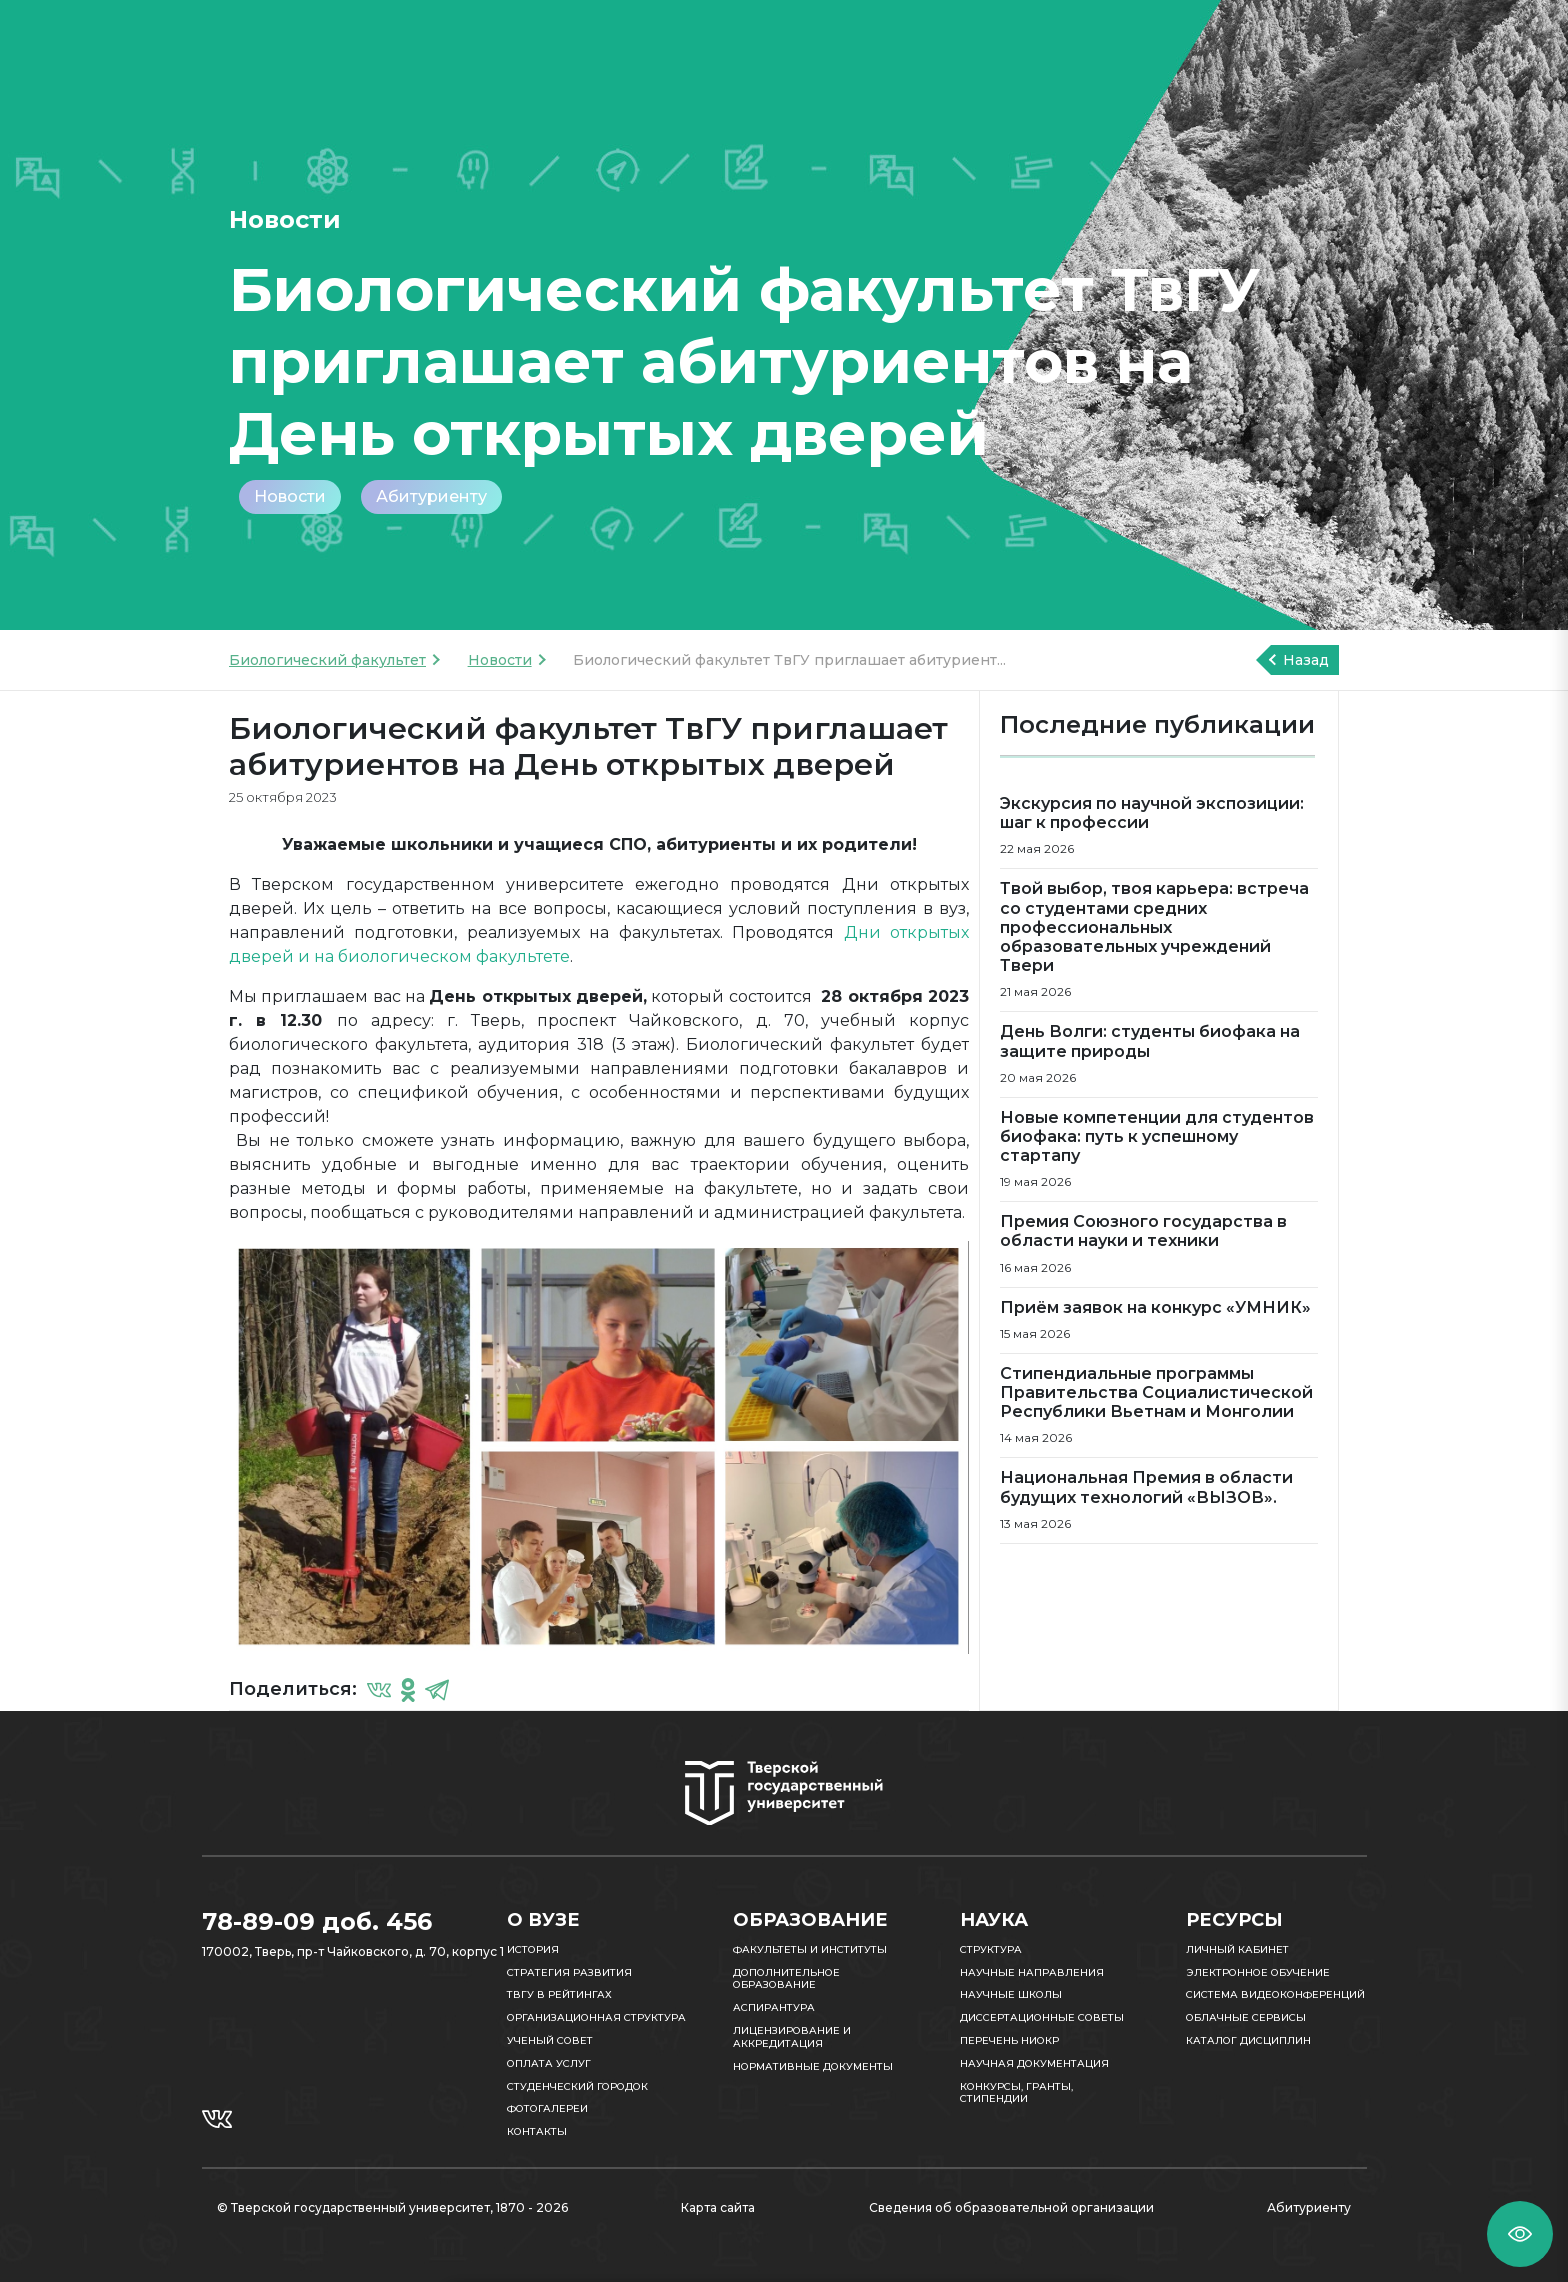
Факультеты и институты (810, 1949)
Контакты (537, 2131)
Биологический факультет (327, 660)
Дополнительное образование (786, 1979)
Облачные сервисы (1246, 2017)
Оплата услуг (549, 2063)
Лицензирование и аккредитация (792, 2037)
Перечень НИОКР (1009, 2040)
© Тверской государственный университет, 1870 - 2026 (392, 2207)
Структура (991, 1949)
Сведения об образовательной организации (1011, 2207)
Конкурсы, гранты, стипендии (1016, 2093)
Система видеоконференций (1275, 1994)
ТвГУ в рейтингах (559, 1994)
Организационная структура (596, 2017)
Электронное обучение (1258, 1972)
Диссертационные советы (1042, 2017)
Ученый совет (550, 2040)
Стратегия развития (569, 1972)
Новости (290, 496)
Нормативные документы (813, 2066)
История (533, 1949)
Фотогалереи (547, 2108)
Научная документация (1034, 2063)
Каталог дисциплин (1248, 2040)
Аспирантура (774, 2007)
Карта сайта (718, 2207)
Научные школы (1011, 1994)
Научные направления (1032, 1972)
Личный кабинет (1237, 1949)
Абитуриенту (431, 496)
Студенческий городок (577, 2086)
